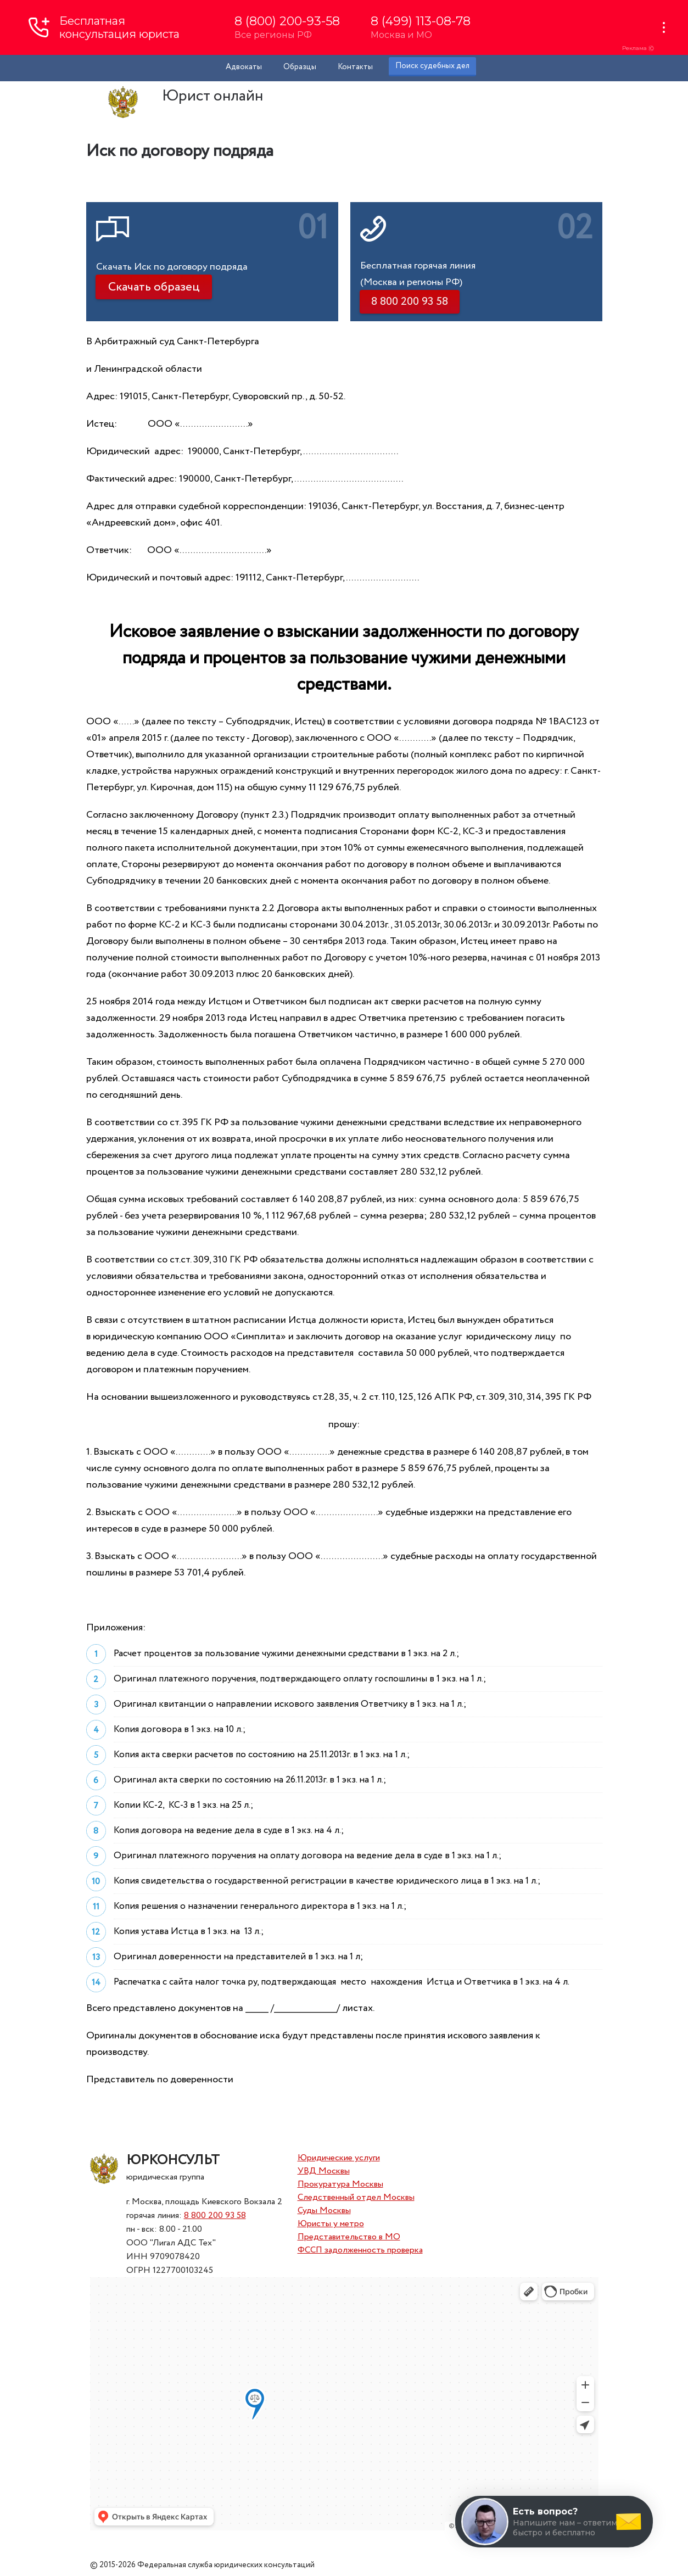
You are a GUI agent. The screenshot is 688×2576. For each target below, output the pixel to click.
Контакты (355, 67)
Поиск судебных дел (432, 65)
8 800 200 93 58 (215, 2215)
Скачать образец (153, 287)
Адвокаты (244, 67)
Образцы (299, 67)
